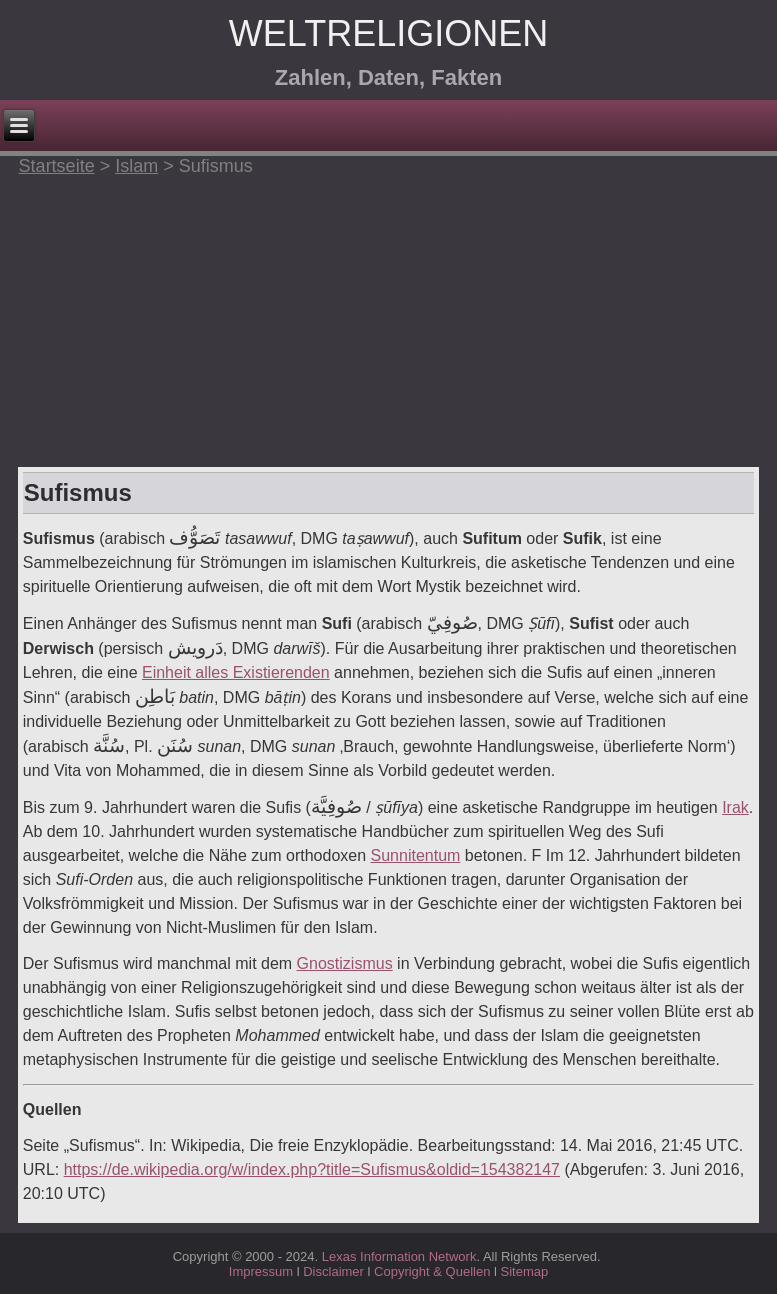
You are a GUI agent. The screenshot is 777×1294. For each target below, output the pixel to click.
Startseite (57, 166)
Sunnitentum (416, 855)
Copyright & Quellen (434, 1271)
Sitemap (524, 1271)
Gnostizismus (345, 963)
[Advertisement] (388, 317)
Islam (136, 166)
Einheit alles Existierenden (236, 672)
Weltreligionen (388, 33)
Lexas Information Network (399, 1256)
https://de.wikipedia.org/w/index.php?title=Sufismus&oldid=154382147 (312, 1169)
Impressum (261, 1271)
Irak (735, 807)
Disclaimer (333, 1271)
